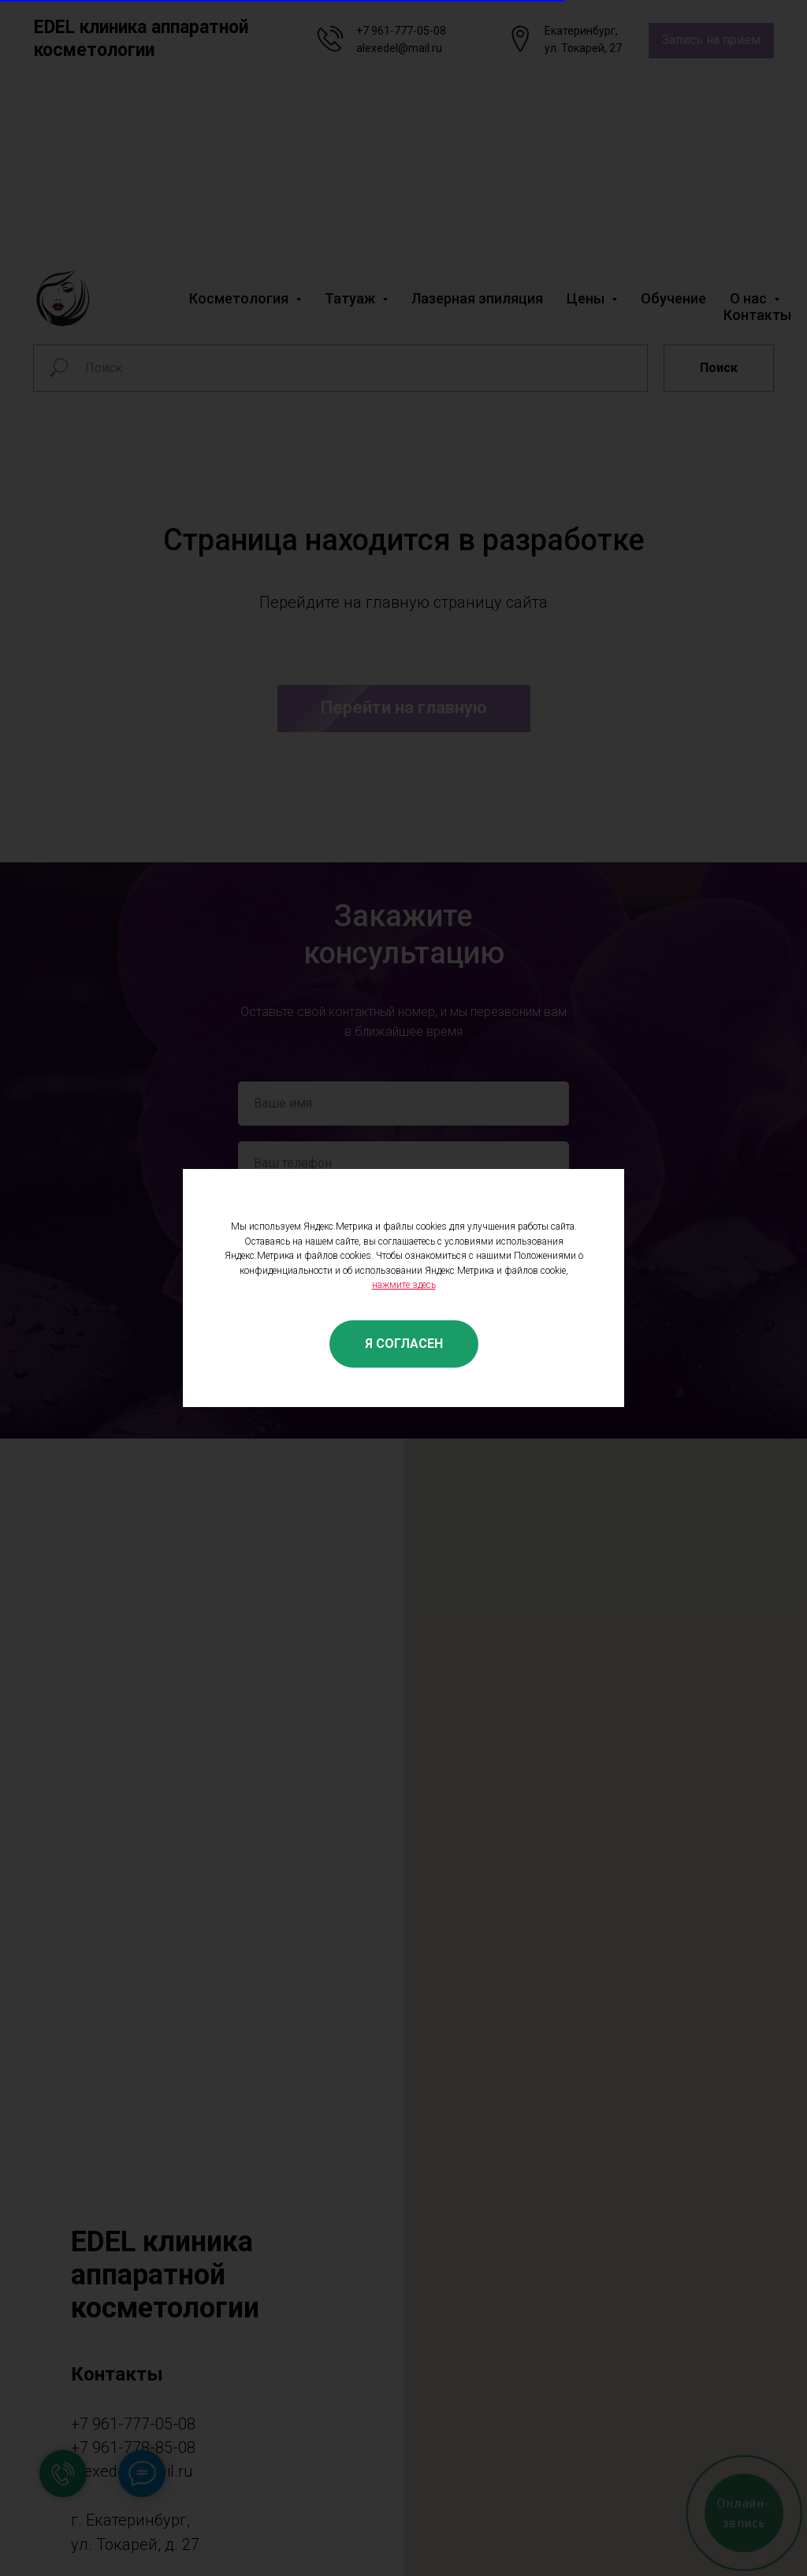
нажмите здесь (404, 1284)
